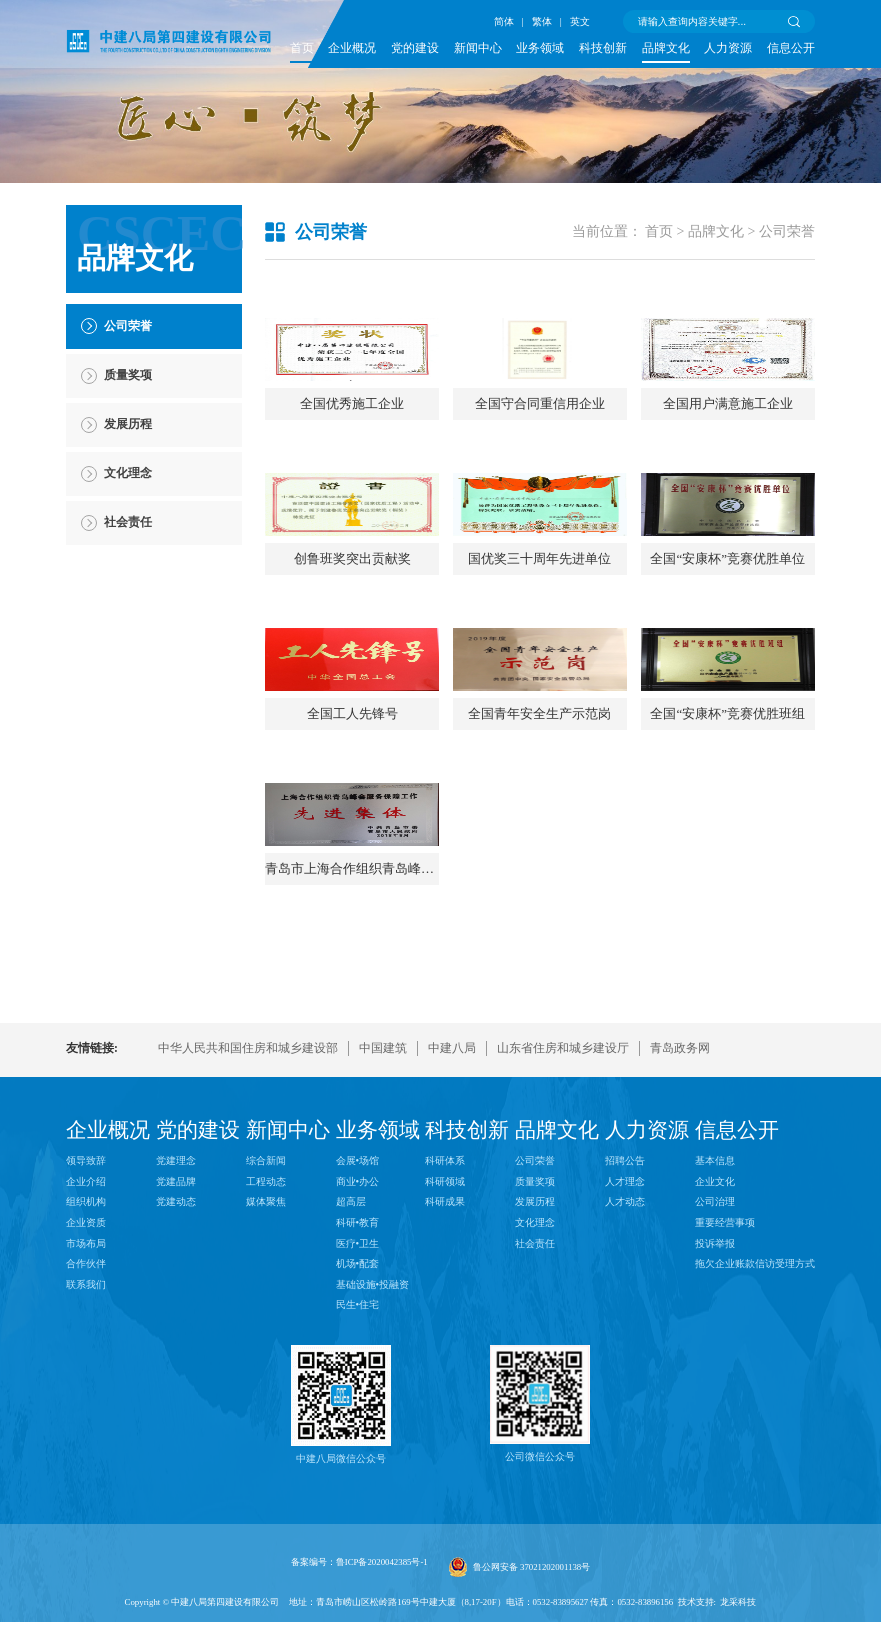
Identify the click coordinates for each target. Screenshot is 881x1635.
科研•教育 (358, 1381)
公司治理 (715, 1360)
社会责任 (535, 1401)
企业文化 (715, 1340)
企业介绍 (86, 1340)
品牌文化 (666, 48)
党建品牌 (176, 1340)
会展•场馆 (358, 1319)
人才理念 (625, 1340)
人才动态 (625, 1360)
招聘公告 (625, 1319)
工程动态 (266, 1340)
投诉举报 (715, 1401)
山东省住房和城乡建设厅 (563, 1207)
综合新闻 (266, 1319)
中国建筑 (383, 1207)
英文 (580, 21)
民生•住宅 (358, 1463)
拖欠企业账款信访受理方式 (755, 1422)
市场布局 (86, 1401)
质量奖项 (535, 1340)
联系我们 (86, 1442)
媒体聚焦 (266, 1360)
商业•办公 (358, 1340)
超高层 (351, 1360)
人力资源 (728, 48)
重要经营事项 (725, 1381)
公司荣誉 (787, 231)
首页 (302, 48)
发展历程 (535, 1360)
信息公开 (791, 48)
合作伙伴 (86, 1422)
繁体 (542, 21)
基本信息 (715, 1319)
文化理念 (535, 1381)
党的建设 (415, 48)
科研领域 (445, 1340)
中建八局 (452, 1207)
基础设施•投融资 (373, 1442)
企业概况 (352, 48)
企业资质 (86, 1381)
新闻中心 (478, 48)
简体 (504, 21)
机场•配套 (358, 1422)
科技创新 (603, 48)
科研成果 (445, 1360)
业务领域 (540, 48)
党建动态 (176, 1360)
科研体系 (445, 1319)
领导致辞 (86, 1319)
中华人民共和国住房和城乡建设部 (248, 1207)
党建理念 (176, 1319)
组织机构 (86, 1360)
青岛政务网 (680, 1207)
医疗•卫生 (358, 1401)
